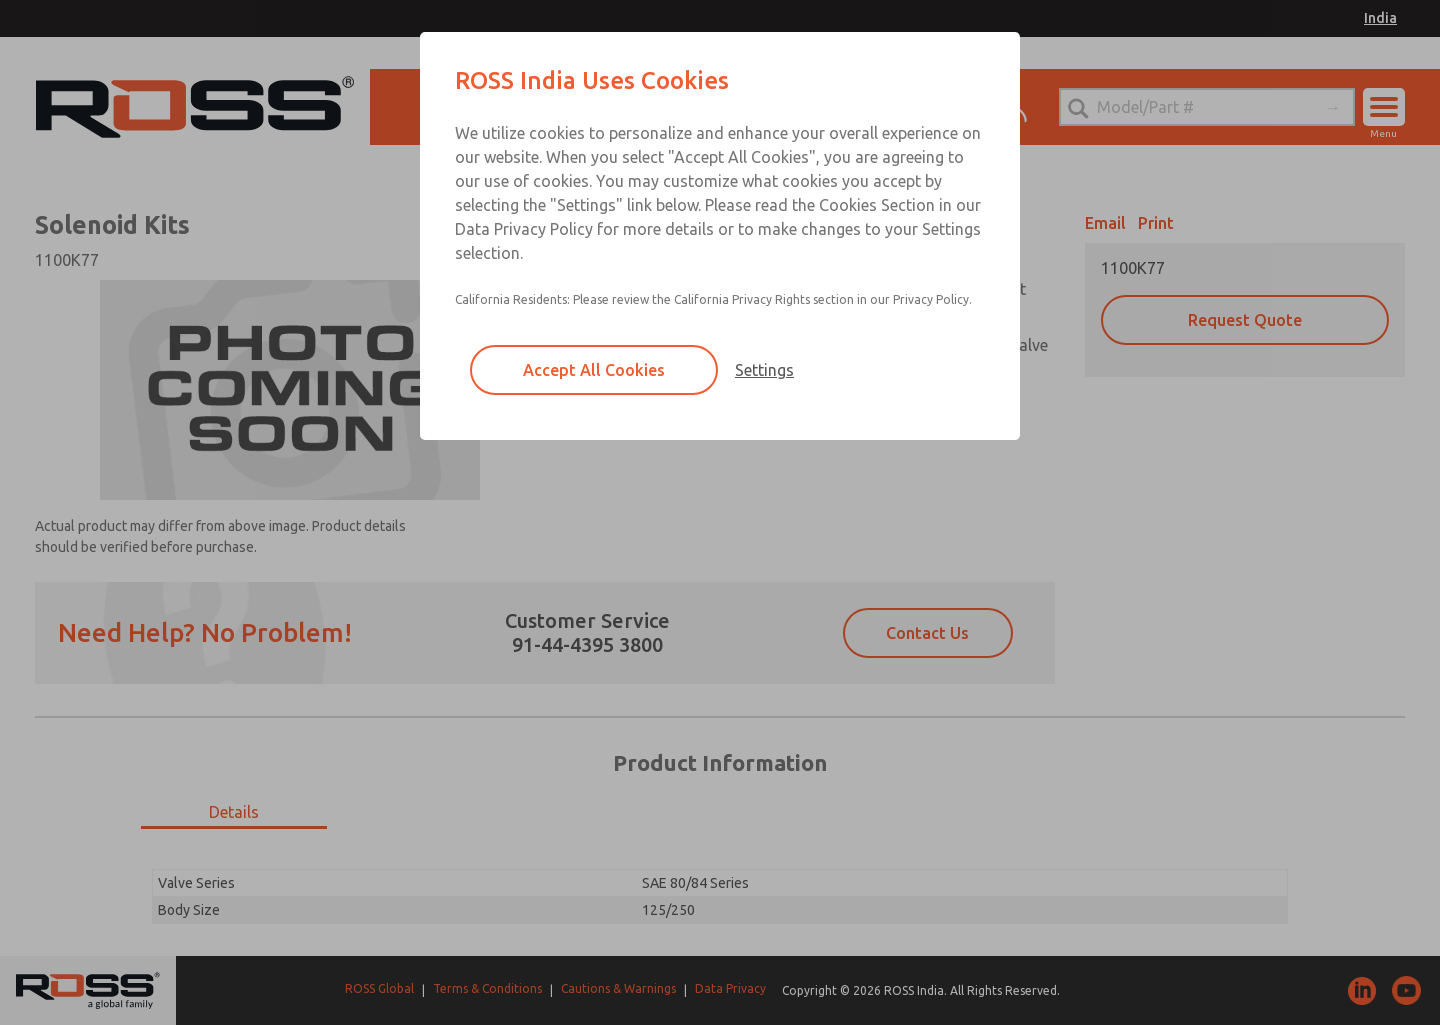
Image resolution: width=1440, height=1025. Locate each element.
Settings (764, 370)
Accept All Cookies (594, 370)
